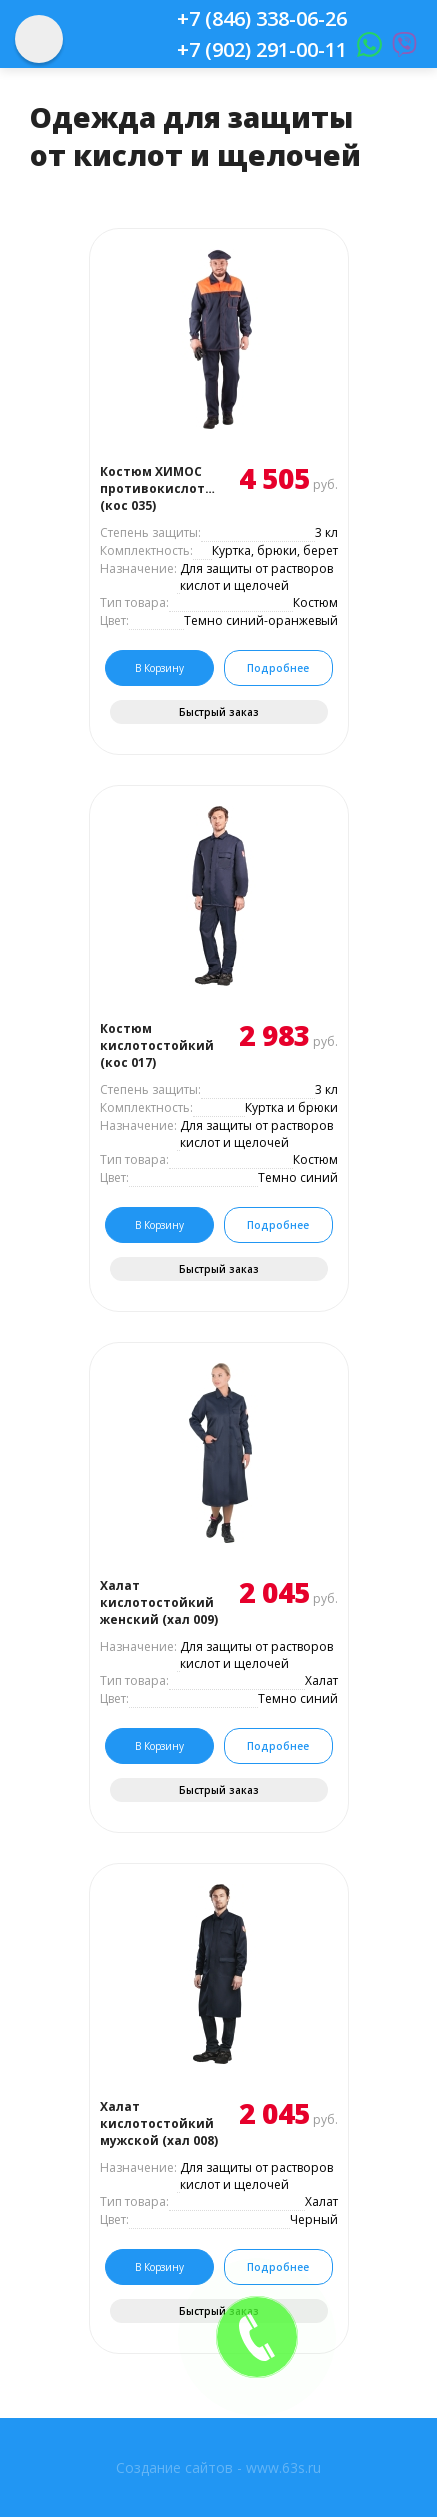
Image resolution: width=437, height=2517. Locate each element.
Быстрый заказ (219, 712)
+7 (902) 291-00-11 (262, 49)
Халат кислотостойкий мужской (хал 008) (159, 2123)
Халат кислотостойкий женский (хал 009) (159, 1602)
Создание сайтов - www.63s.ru (218, 2467)
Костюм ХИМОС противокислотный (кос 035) (159, 488)
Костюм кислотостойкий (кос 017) (157, 1045)
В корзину (159, 668)
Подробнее (278, 668)
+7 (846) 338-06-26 (262, 18)
